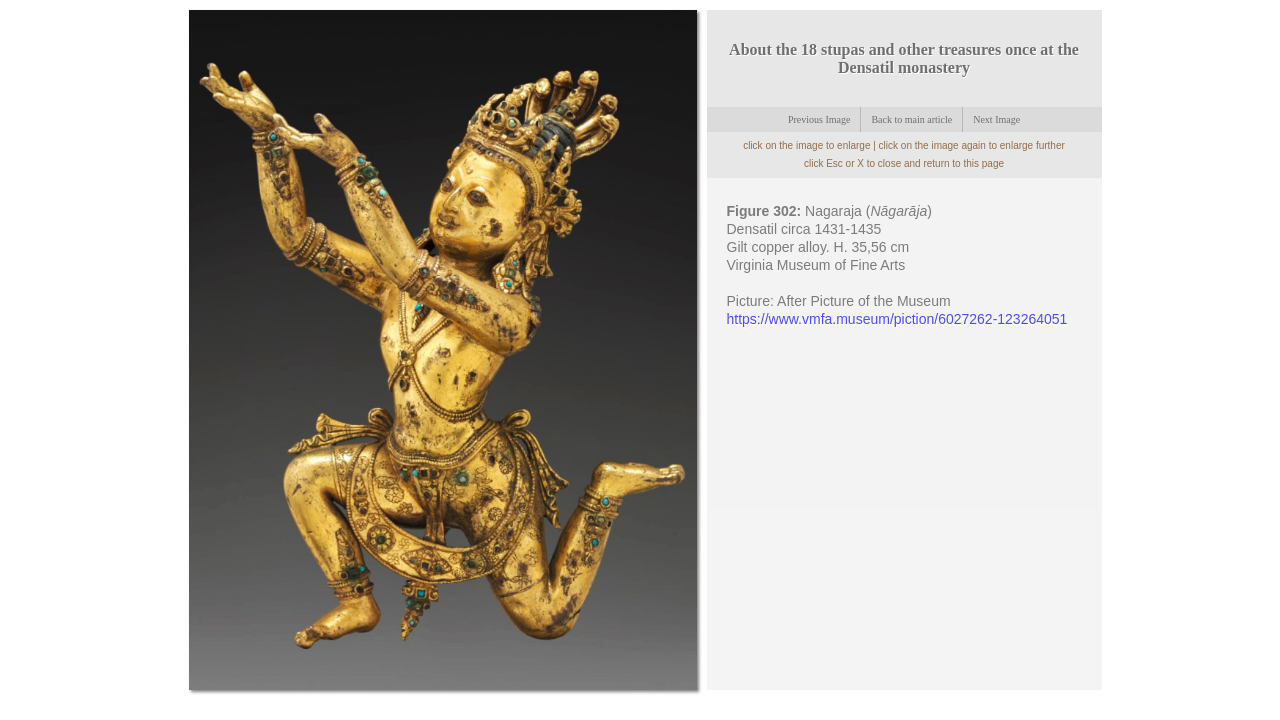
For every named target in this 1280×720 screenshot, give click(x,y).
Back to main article (911, 119)
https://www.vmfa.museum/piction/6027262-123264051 (897, 319)
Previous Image (819, 119)
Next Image (996, 119)
